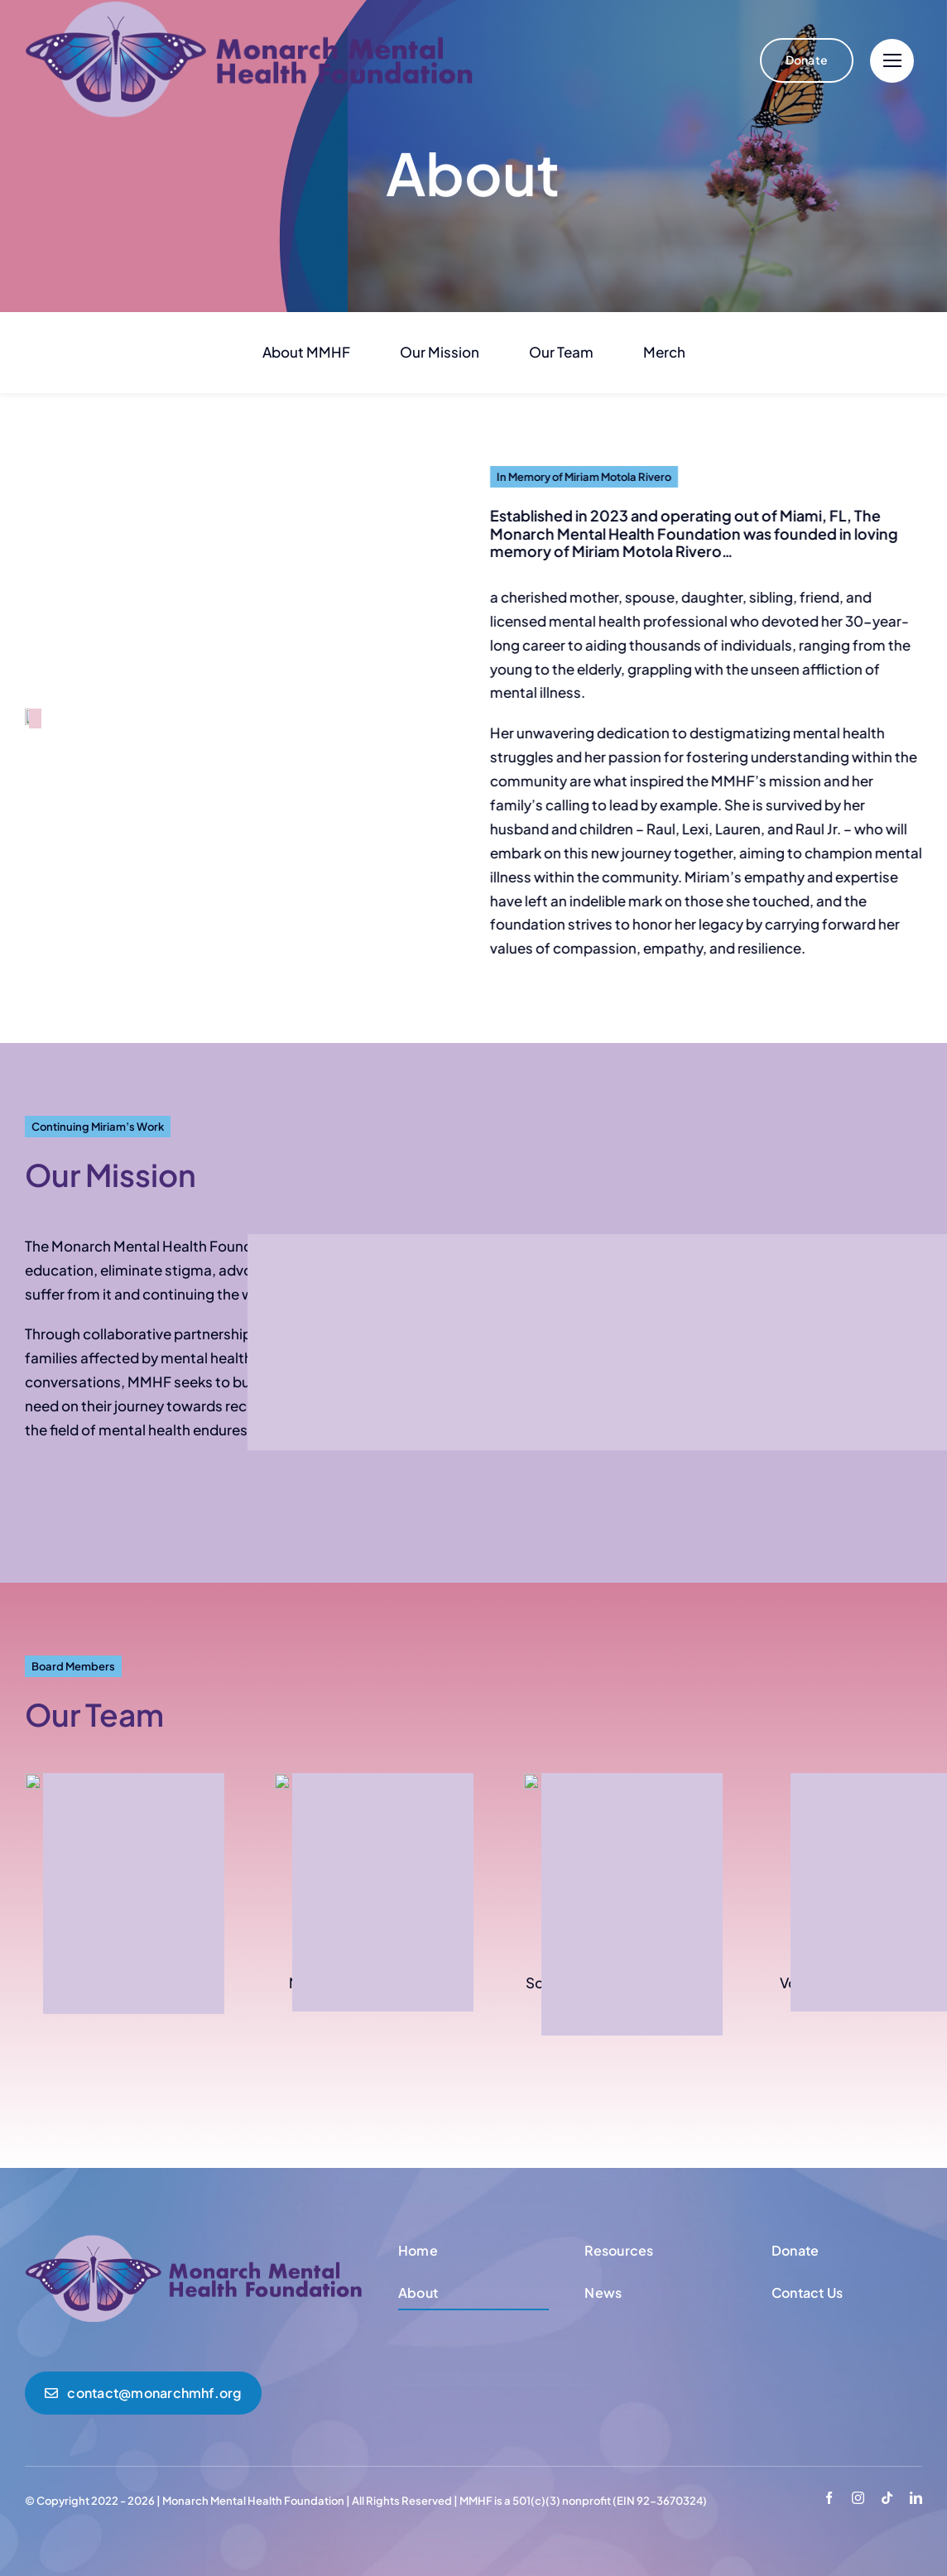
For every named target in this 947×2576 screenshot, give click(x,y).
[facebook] (829, 2498)
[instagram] (858, 2498)
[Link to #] (892, 61)
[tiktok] (887, 2498)
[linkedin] (916, 2498)
